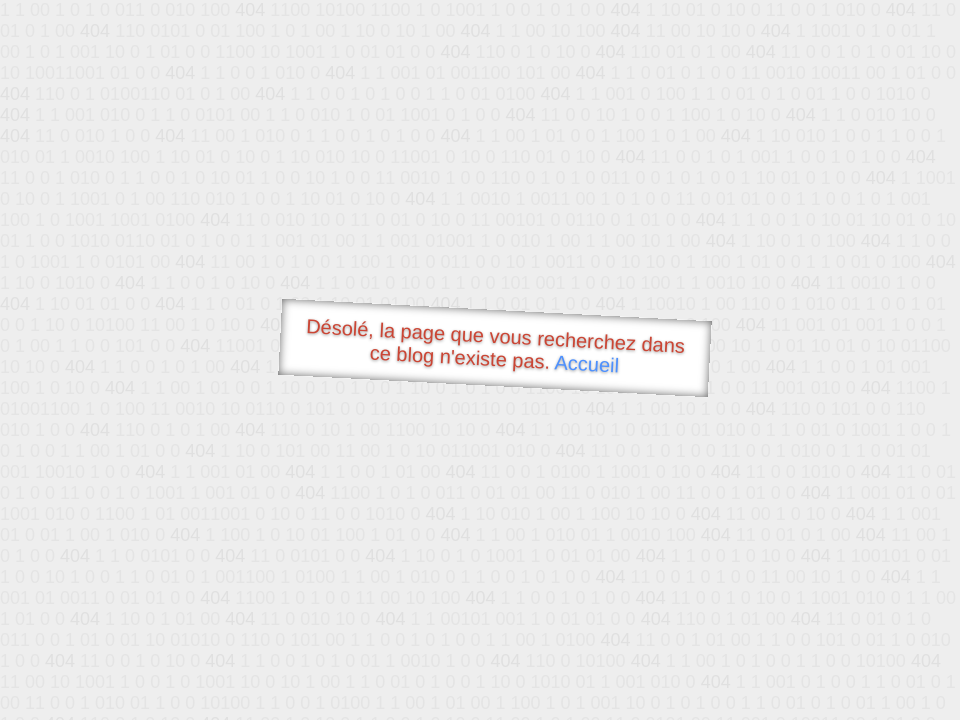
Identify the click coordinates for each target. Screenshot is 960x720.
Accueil (587, 363)
